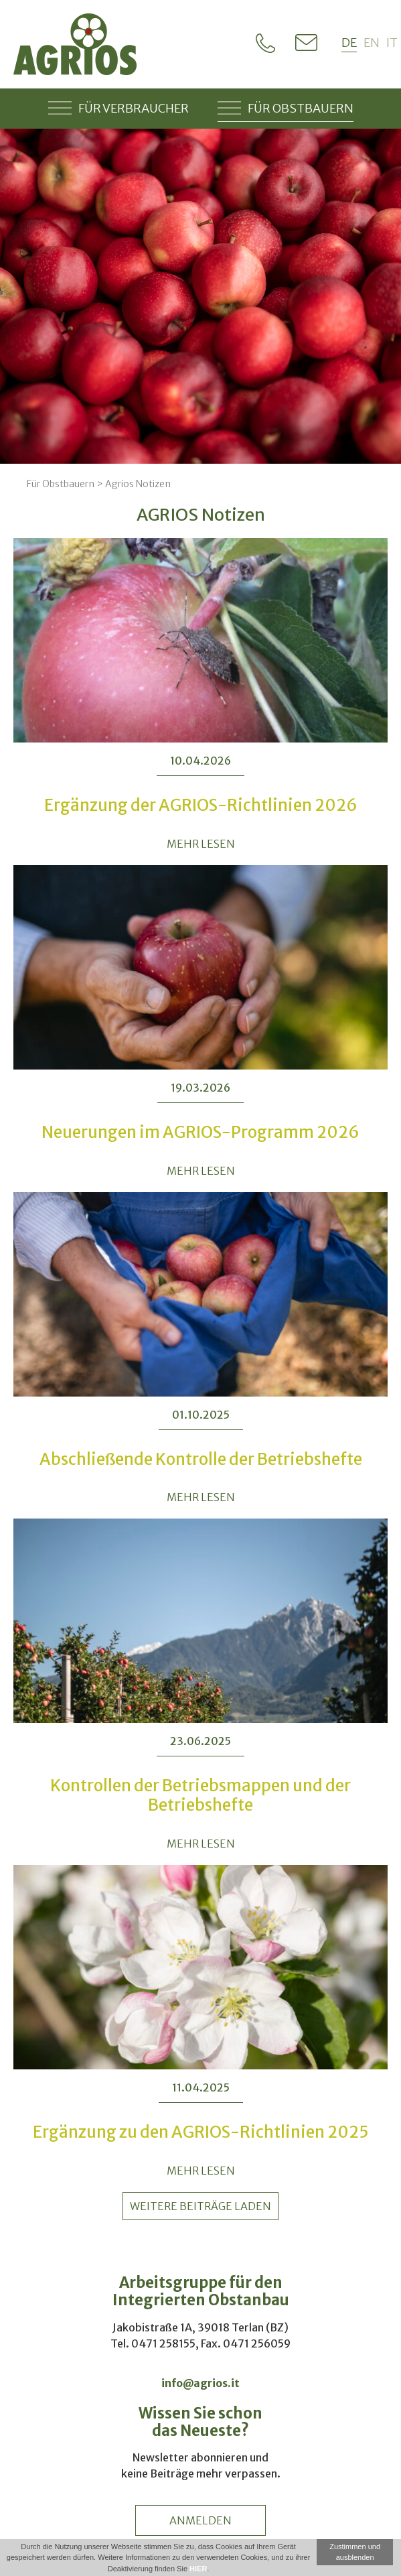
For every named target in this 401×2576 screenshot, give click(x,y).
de (349, 42)
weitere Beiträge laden (200, 2206)
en (372, 42)
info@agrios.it (200, 2383)
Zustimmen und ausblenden (354, 2552)
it (392, 42)
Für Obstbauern (285, 108)
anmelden (200, 2520)
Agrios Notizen (138, 484)
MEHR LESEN (201, 843)
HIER (198, 2569)
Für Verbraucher (118, 108)
